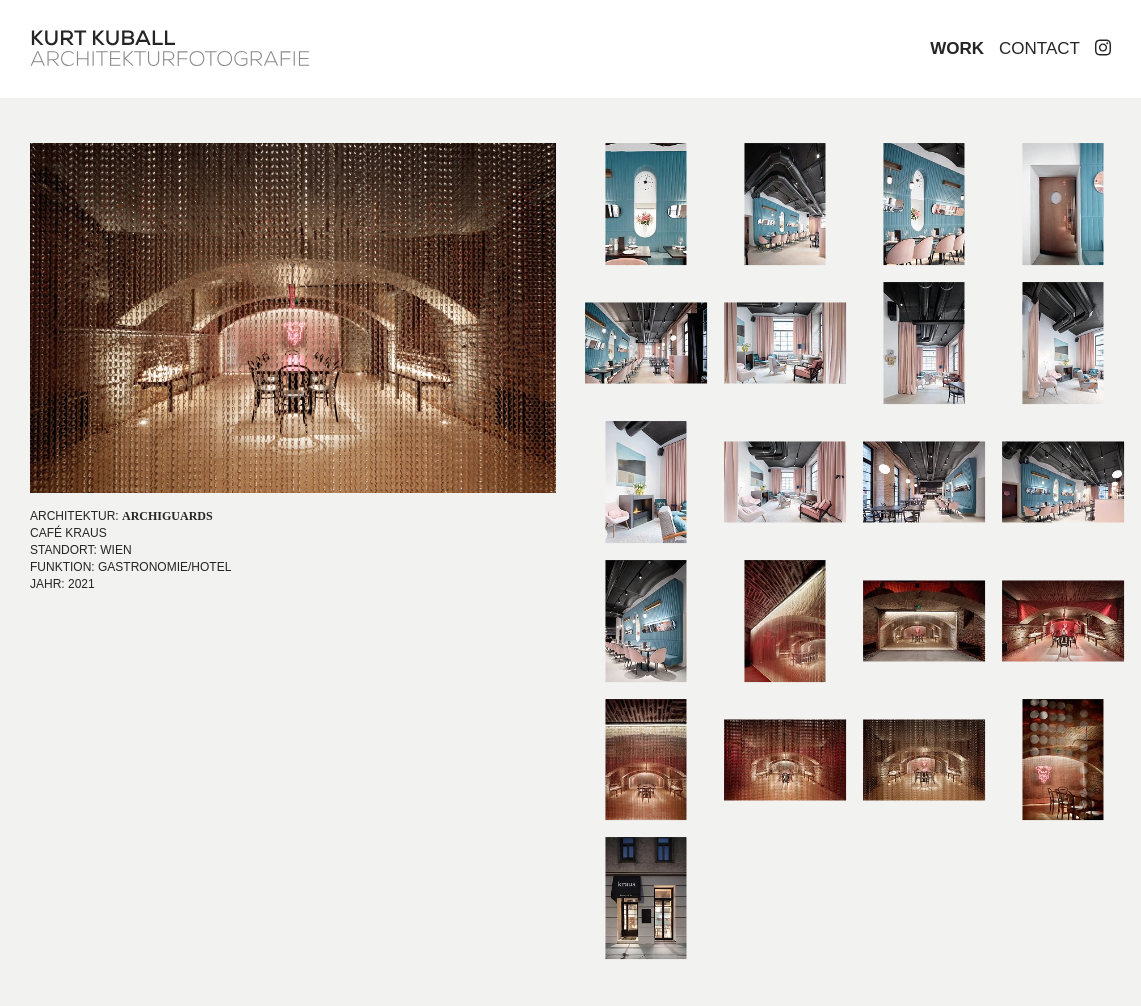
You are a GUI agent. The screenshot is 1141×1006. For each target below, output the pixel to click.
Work (957, 48)
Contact (1039, 48)
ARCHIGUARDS (167, 516)
